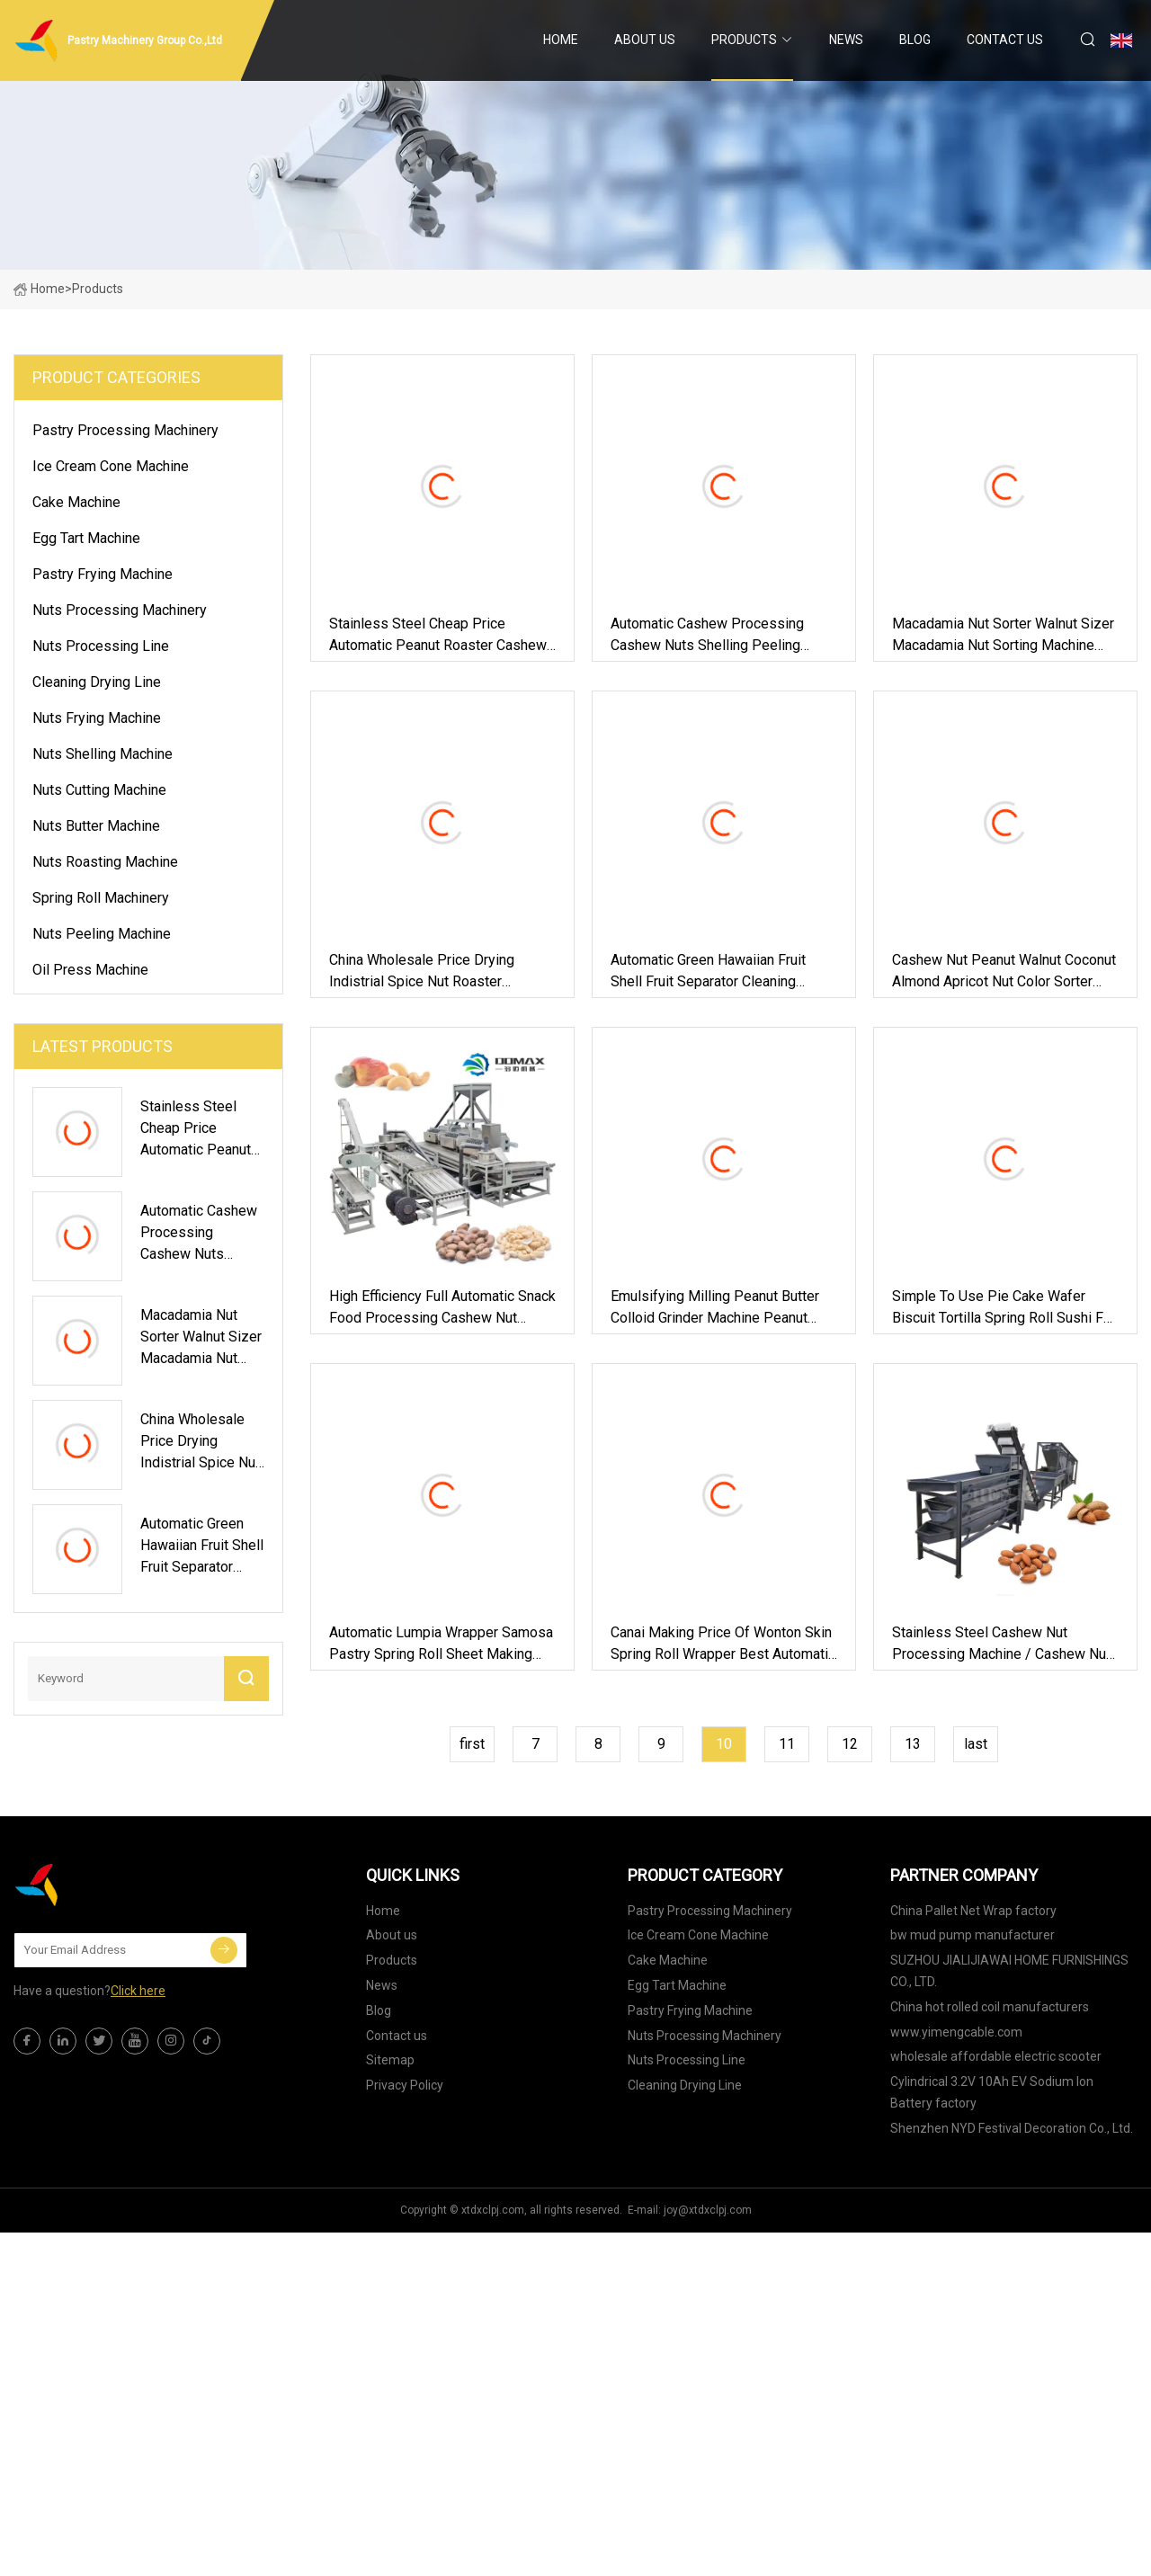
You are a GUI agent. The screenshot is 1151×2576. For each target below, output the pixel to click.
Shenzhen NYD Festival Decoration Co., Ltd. (1011, 2128)
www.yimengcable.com (956, 2032)
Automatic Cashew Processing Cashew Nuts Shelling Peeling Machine (707, 635)
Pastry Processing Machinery (125, 430)
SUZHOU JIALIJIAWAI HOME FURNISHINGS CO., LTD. (1009, 1971)
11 (787, 1743)
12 (850, 1743)
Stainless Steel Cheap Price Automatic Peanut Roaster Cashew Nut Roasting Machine (438, 635)
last (975, 1743)
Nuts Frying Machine (96, 717)
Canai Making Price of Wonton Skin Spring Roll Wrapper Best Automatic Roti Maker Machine (723, 1644)
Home (560, 39)
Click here (138, 1990)
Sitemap (390, 2060)
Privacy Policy (404, 2085)
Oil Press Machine (90, 969)
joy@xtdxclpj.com (708, 2210)
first (472, 1743)
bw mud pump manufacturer (972, 1935)
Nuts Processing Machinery (119, 610)
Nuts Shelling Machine (102, 753)
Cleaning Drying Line (96, 682)
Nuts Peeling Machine (101, 933)
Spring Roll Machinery (100, 897)
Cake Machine (76, 502)
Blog (915, 39)
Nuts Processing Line (100, 646)
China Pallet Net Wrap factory (973, 1910)
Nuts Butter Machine (96, 825)
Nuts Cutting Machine (99, 789)
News (846, 39)
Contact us (1005, 39)
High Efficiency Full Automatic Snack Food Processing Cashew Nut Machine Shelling (442, 1308)
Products (744, 39)
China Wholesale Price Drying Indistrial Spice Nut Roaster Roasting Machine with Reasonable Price (440, 972)
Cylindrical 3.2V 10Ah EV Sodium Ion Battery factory (991, 2092)
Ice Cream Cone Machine (110, 466)
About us (644, 39)
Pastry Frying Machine (102, 574)
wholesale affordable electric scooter (996, 2056)
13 (913, 1743)
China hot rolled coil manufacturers (989, 2007)
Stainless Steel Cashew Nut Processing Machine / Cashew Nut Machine (1001, 1644)
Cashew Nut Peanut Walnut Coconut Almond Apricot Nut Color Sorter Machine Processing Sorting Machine (1004, 972)
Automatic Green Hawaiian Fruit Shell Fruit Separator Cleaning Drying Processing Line (708, 972)
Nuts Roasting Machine (105, 861)
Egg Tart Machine (86, 538)
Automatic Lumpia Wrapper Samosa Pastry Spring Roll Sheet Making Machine (441, 1644)
